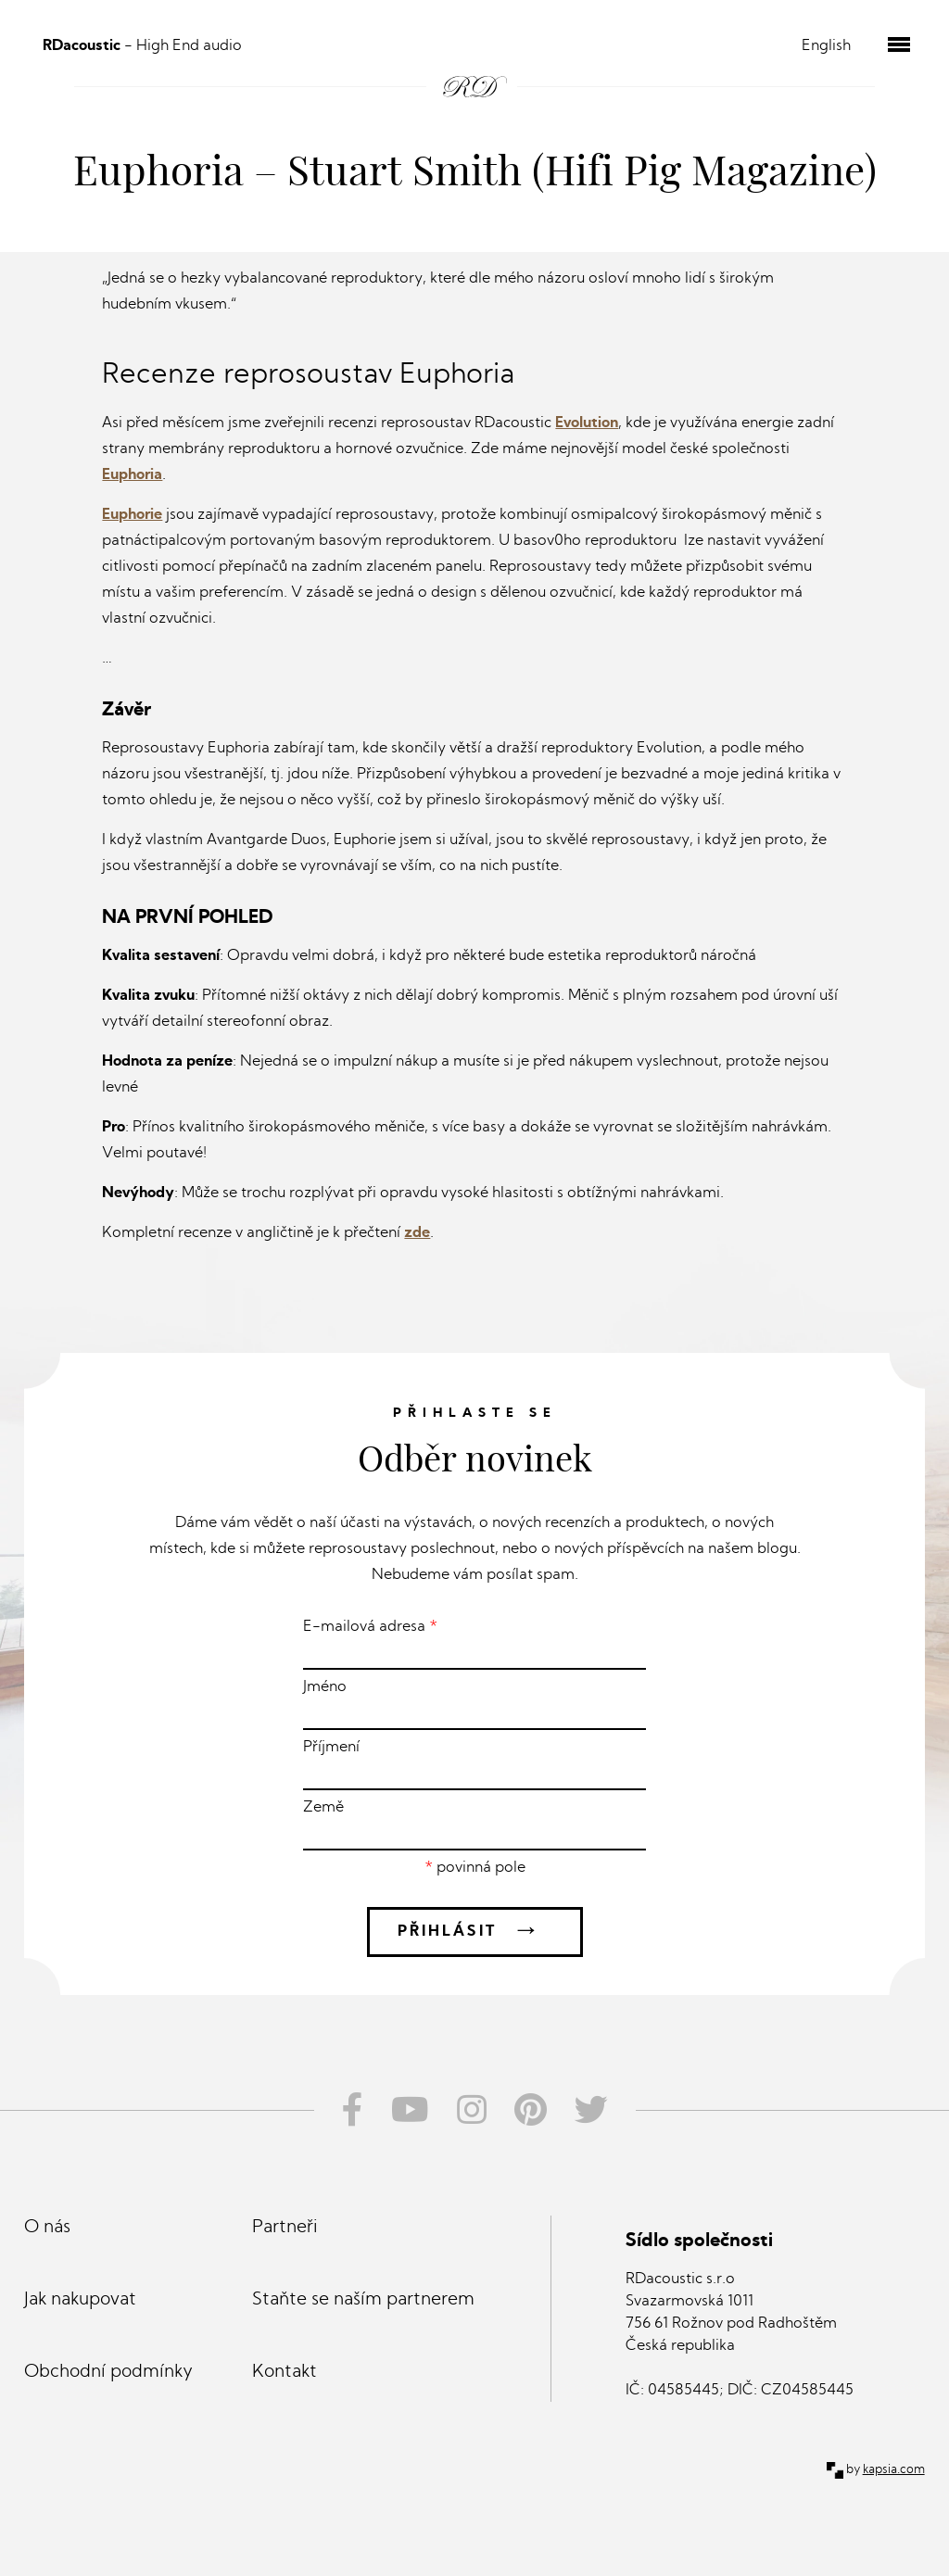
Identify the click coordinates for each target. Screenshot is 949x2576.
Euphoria (132, 475)
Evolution (586, 423)
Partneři (285, 2228)
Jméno (474, 1705)
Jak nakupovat (80, 2300)
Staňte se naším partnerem (363, 2300)
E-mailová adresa (474, 1645)
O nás (47, 2228)
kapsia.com (894, 2470)
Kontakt (284, 2372)
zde (417, 1233)
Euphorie (132, 515)
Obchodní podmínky (108, 2372)
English (826, 46)
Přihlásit (475, 1931)
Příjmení (474, 1765)
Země (474, 1825)
